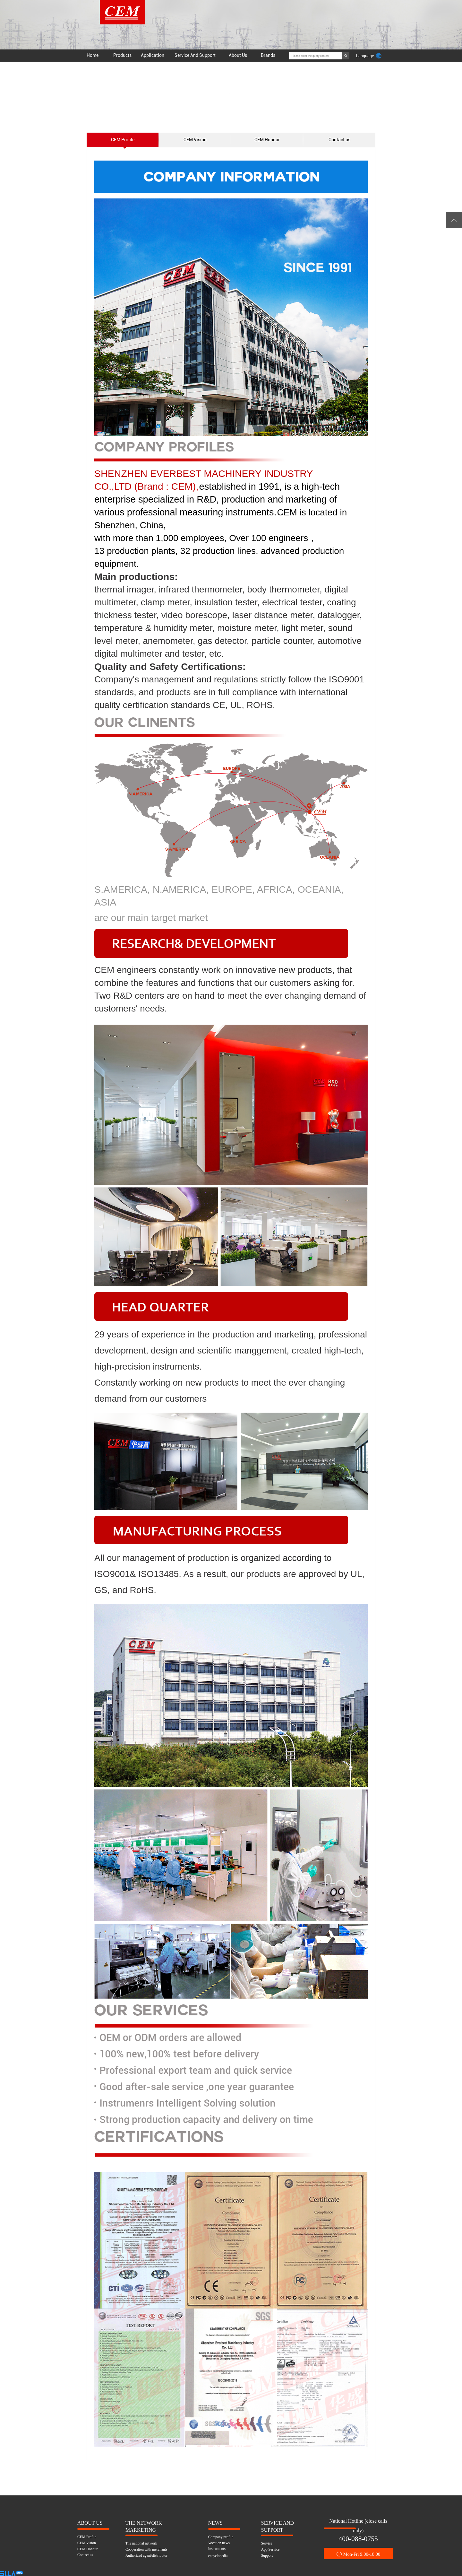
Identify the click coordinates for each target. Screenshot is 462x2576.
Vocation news (219, 2543)
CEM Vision (195, 140)
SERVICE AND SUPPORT (277, 2523)
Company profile (220, 2537)
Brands (268, 55)
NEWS (215, 2523)
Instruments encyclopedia (218, 2550)
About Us (238, 55)
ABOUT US (89, 2523)
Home (92, 55)
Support (267, 2555)
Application (152, 55)
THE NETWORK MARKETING (143, 2523)
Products (122, 55)
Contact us (339, 140)
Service (266, 2543)
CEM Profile (122, 140)
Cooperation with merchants (146, 2549)
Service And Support (195, 55)
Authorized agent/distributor (146, 2555)
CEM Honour (267, 140)
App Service (270, 2549)
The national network (141, 2543)
